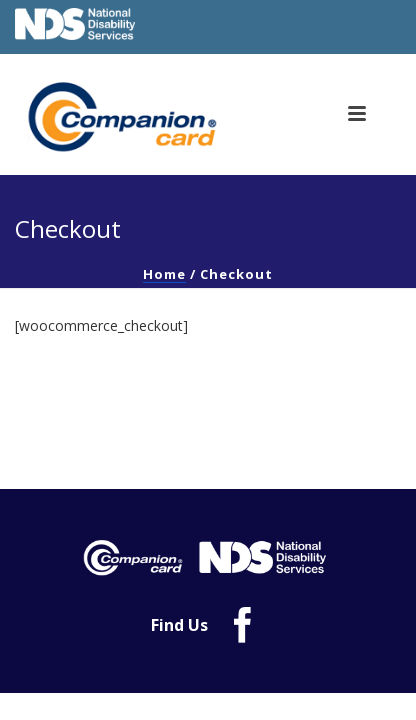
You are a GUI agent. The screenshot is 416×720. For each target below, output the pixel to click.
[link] (129, 117)
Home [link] (164, 274)
